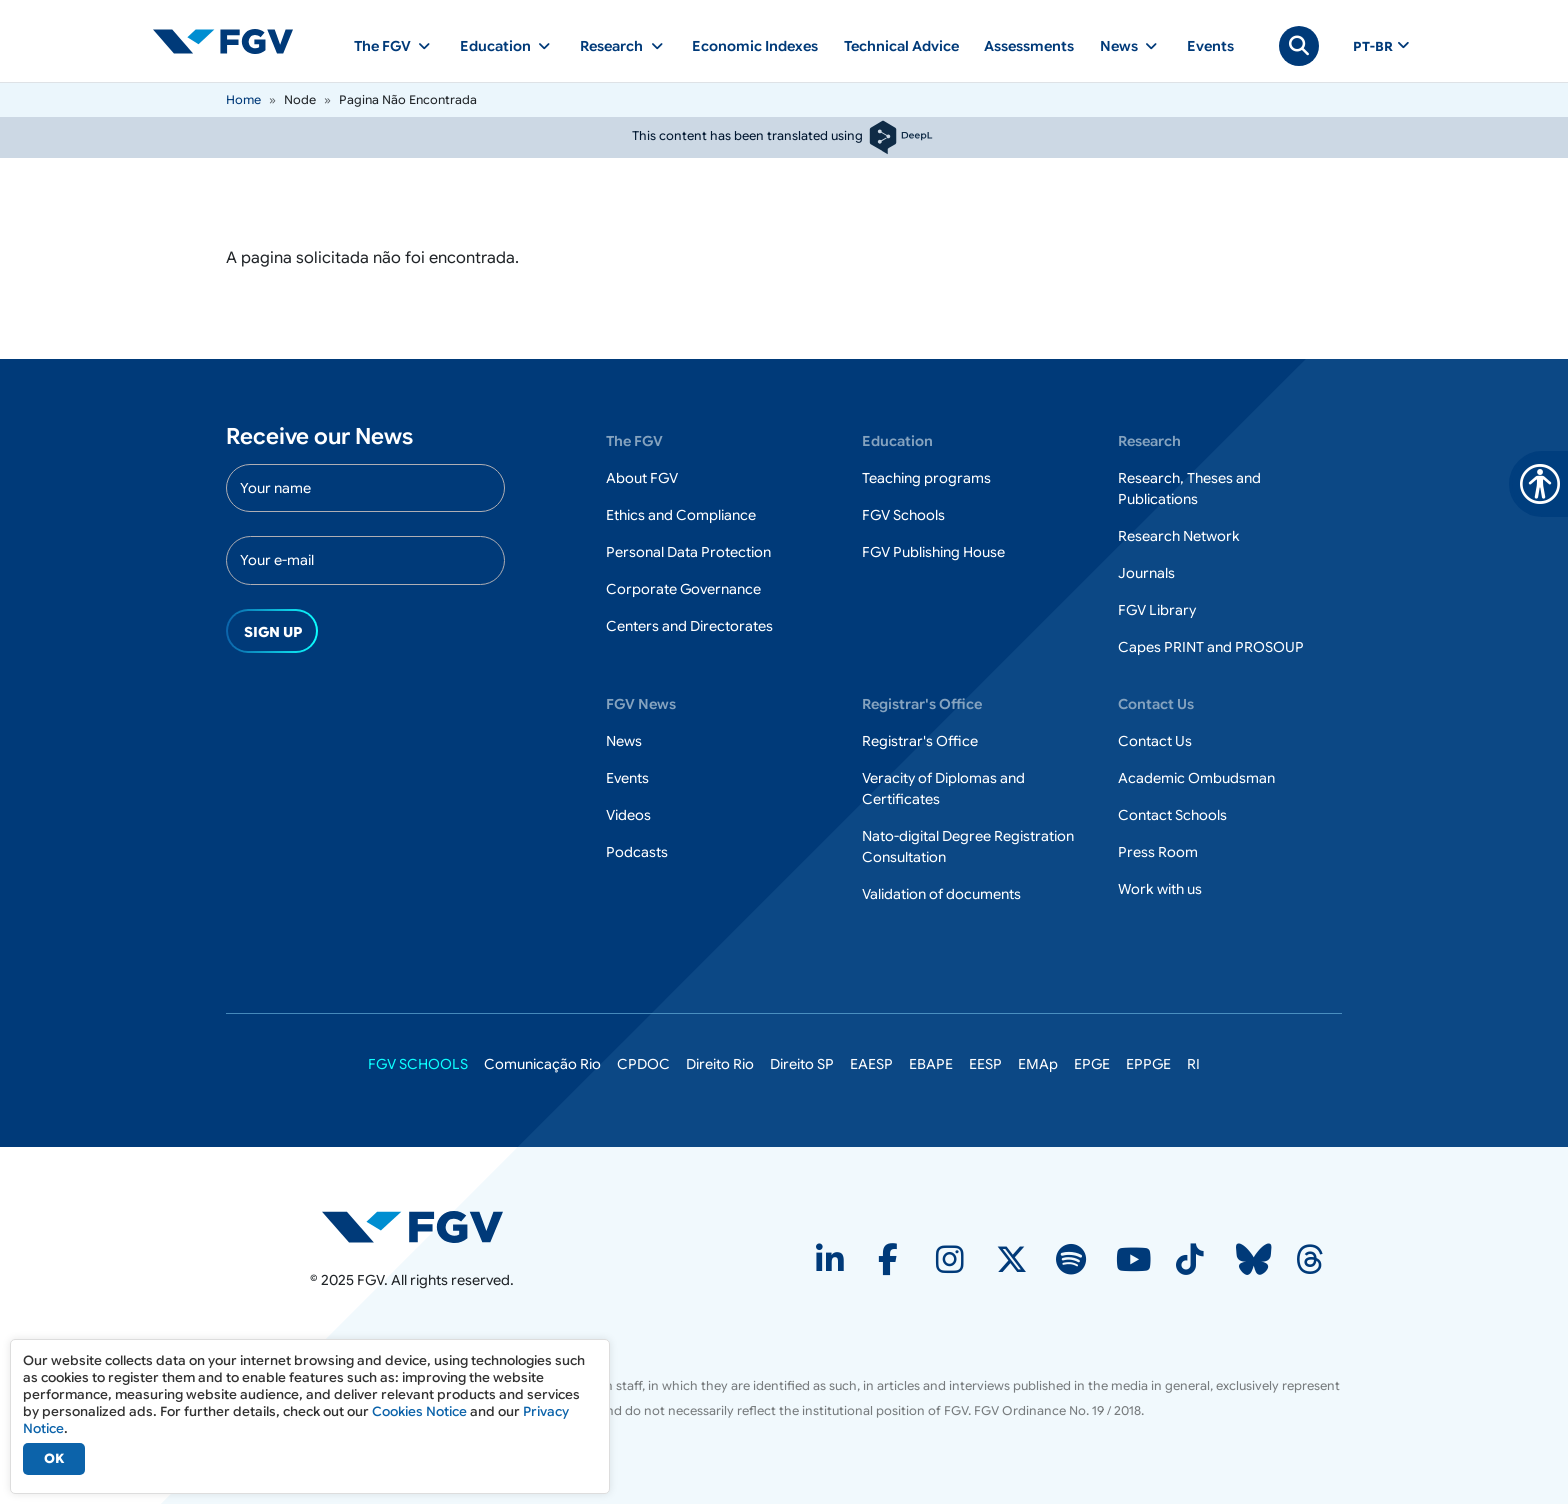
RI (1193, 1064)
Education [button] (495, 46)
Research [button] (611, 46)
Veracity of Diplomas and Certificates (943, 788)
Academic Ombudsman (1196, 778)
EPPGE (1148, 1064)
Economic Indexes (755, 46)
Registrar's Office (920, 741)
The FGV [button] (382, 46)
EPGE (1092, 1064)
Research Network (1179, 536)
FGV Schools (903, 515)
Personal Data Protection (688, 552)
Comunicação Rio (542, 1064)
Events (1210, 46)
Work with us (1160, 889)
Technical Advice (901, 46)
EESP (985, 1064)
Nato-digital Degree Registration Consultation (968, 846)
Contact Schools (1172, 815)
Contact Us (1155, 741)
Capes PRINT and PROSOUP (1211, 647)
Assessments (1029, 46)
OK (54, 1458)
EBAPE (931, 1064)
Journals (1146, 573)
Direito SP (802, 1064)
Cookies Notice (419, 1411)
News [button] (1119, 46)
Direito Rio (720, 1064)
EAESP (871, 1064)
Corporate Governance (683, 589)
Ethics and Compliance (681, 515)
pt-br (1373, 47)
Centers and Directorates (689, 626)
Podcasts (637, 852)
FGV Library (1157, 610)
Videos (628, 815)
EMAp (1038, 1064)
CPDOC (643, 1064)
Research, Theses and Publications (1189, 488)
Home (243, 99)
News (624, 741)
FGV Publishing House (933, 552)
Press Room (1158, 852)
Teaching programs (926, 478)
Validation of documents (941, 894)
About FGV (642, 478)
